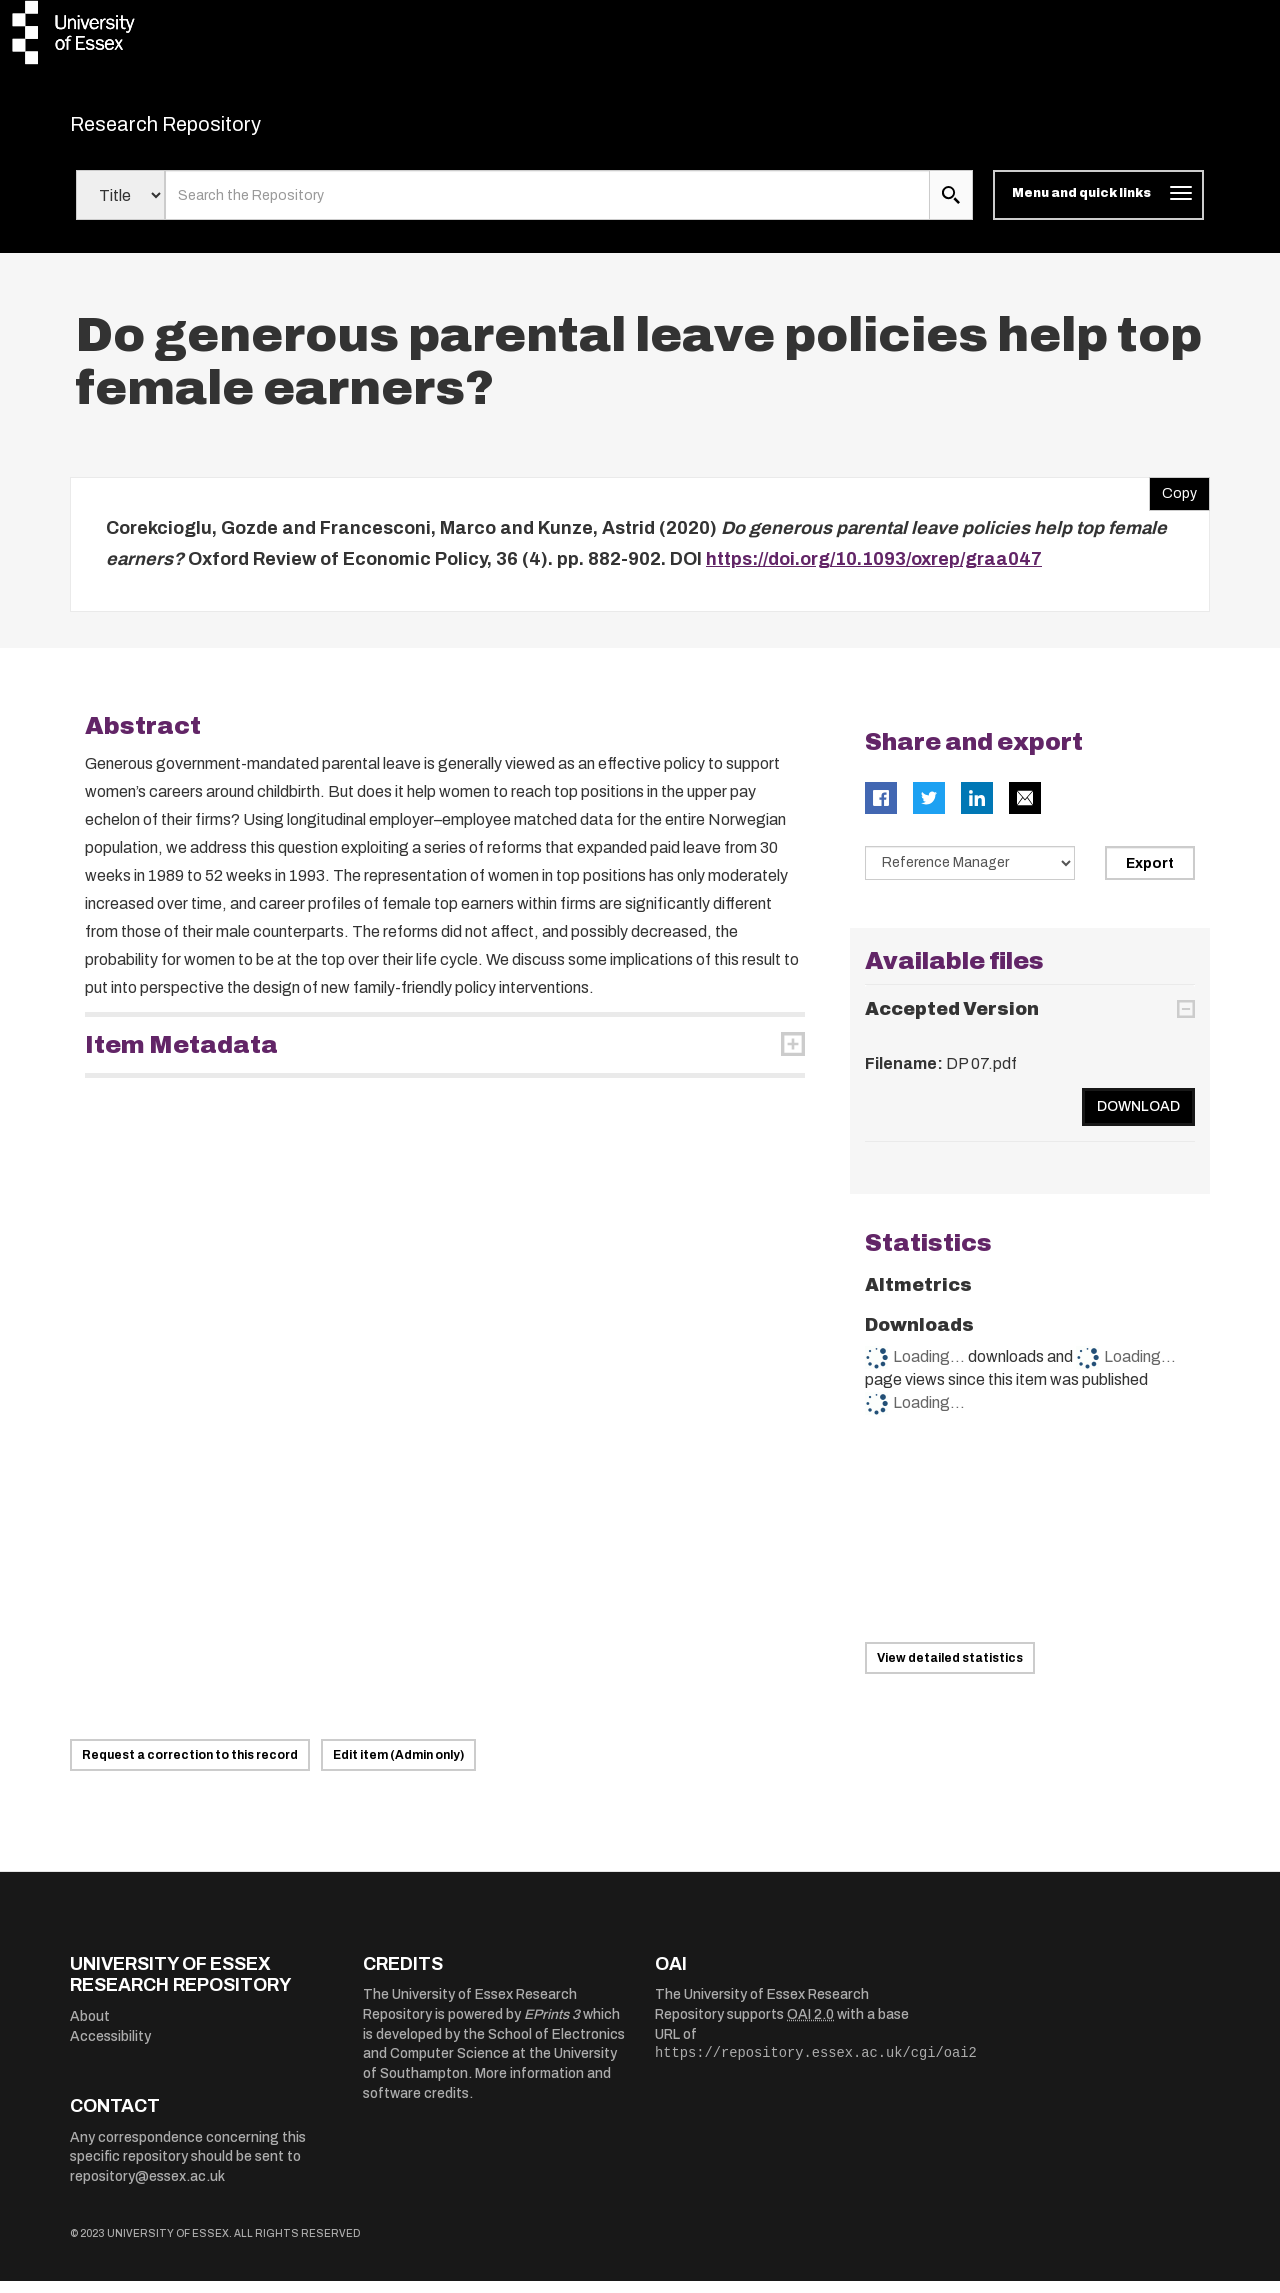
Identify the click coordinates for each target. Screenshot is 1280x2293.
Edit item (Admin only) (398, 1767)
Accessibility (110, 2048)
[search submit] (951, 208)
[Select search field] (120, 208)
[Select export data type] (970, 875)
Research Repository (210, 130)
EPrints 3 (552, 2027)
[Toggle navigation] (1098, 208)
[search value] (547, 208)
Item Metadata (181, 1057)
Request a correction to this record (190, 1767)
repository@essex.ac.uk (147, 2188)
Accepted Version (952, 1022)
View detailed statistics (950, 1670)
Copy (1173, 501)
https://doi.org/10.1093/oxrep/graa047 (874, 572)
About (90, 2029)
